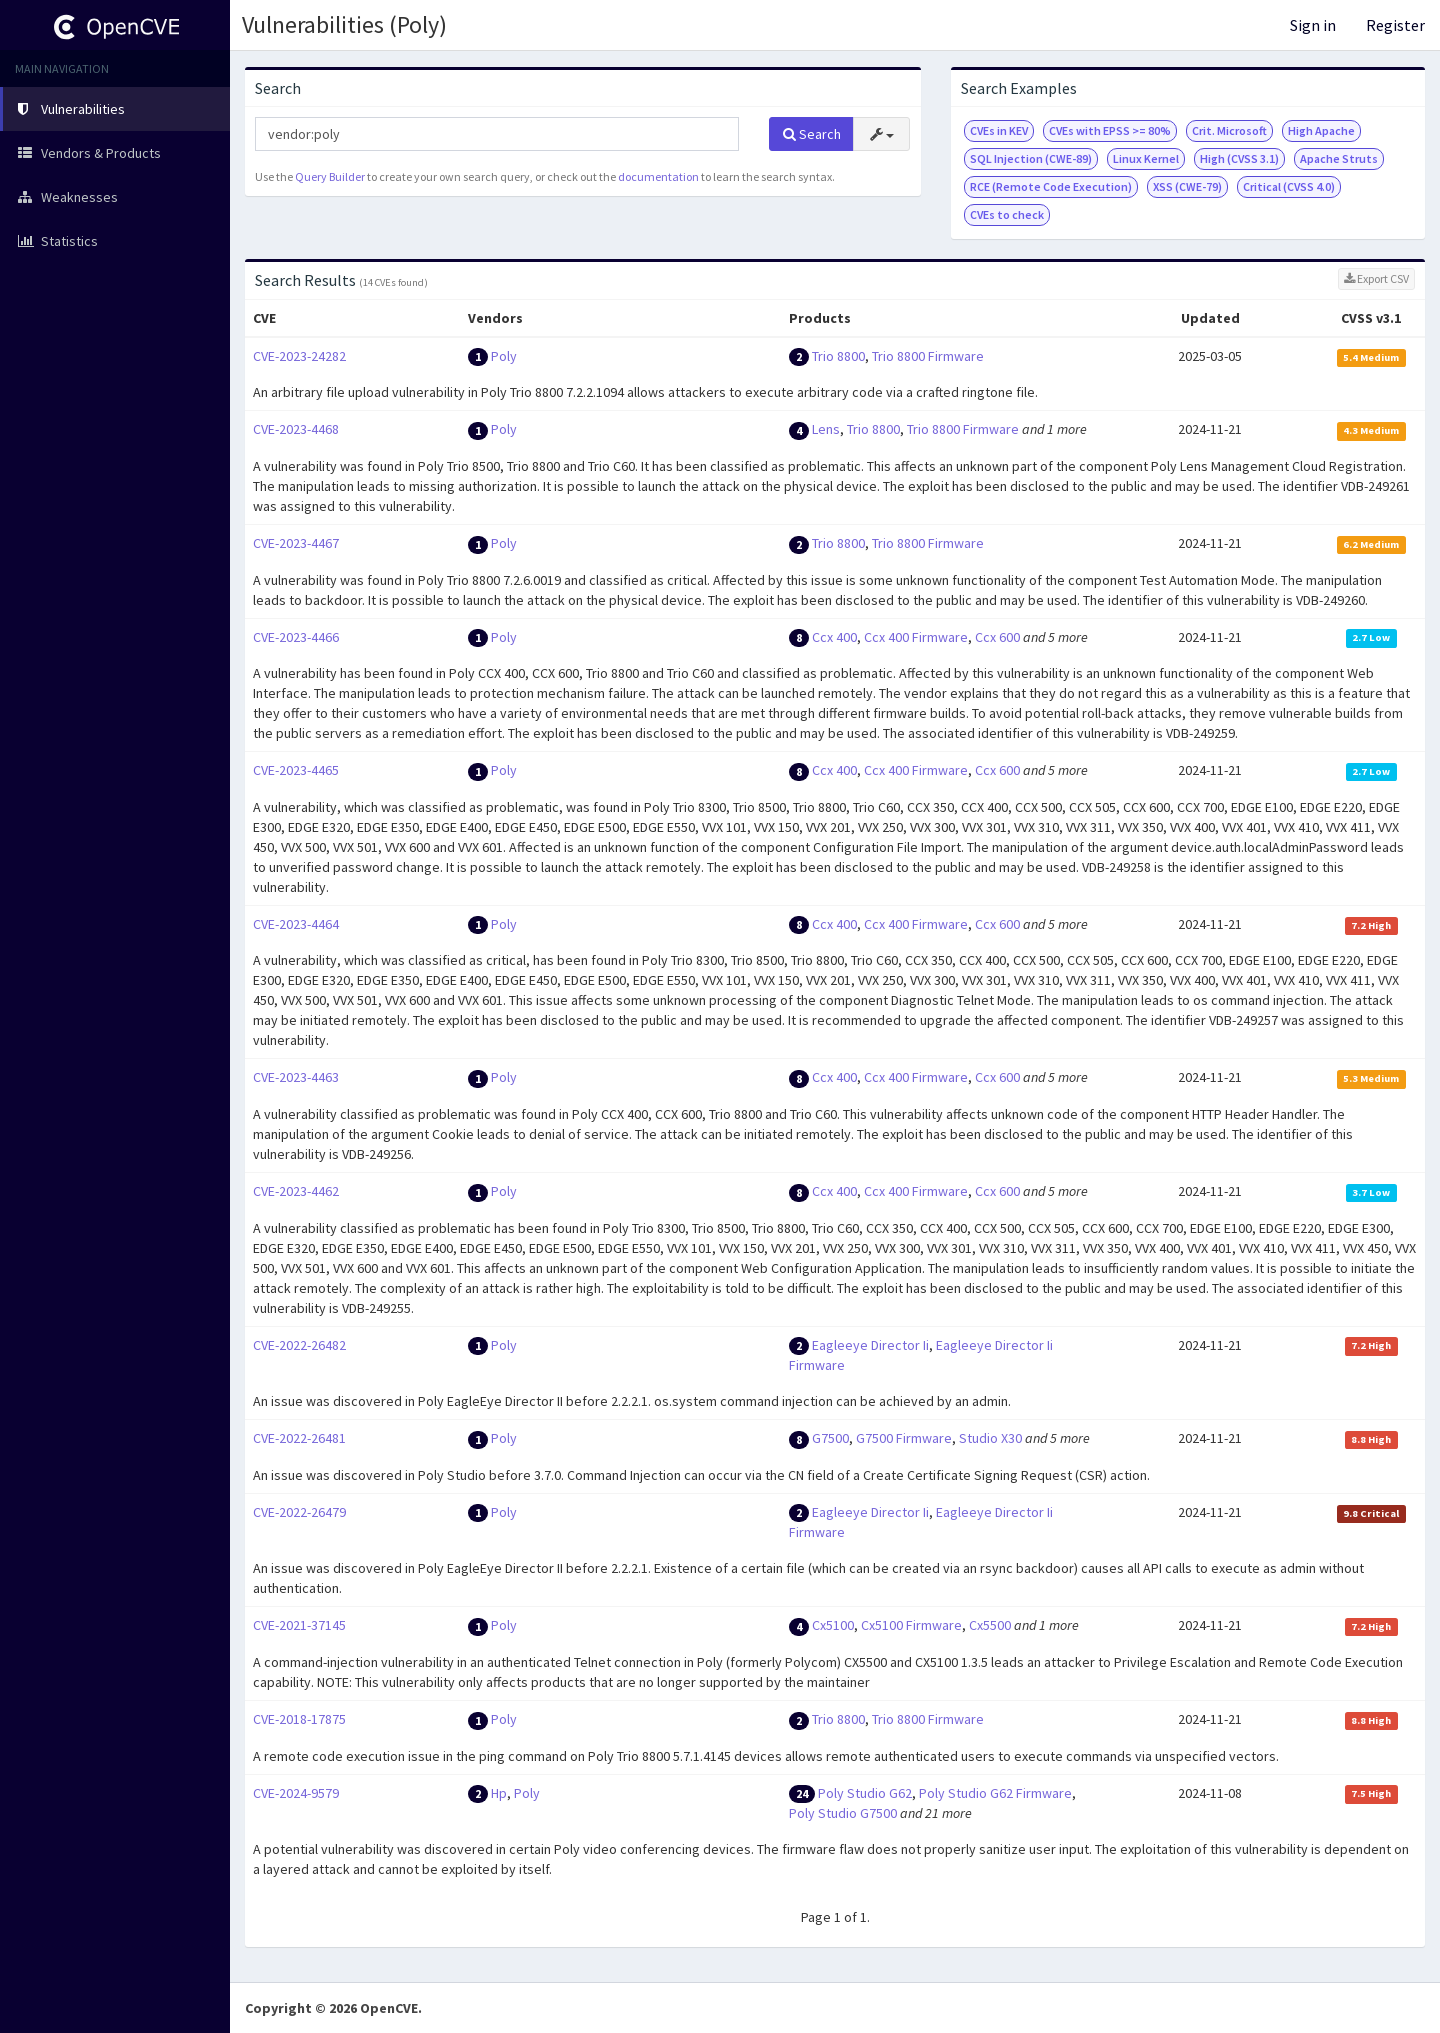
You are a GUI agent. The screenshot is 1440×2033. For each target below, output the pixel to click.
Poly (504, 356)
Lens (826, 429)
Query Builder (330, 176)
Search (812, 134)
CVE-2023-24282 (299, 356)
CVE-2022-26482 (299, 1345)
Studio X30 (990, 1438)
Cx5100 (833, 1625)
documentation (658, 176)
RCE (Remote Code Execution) (1051, 186)
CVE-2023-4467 (296, 543)
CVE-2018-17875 (299, 1719)
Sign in (1313, 25)
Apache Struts (1339, 158)
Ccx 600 (997, 637)
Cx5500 (990, 1625)
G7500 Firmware (904, 1438)
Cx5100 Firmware (911, 1625)
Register (1395, 25)
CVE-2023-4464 (296, 924)
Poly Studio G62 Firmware (995, 1793)
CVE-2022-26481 (299, 1438)
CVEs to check (1007, 214)
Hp (499, 1793)
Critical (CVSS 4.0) (1289, 186)
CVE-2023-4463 (296, 1077)
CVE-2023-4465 (296, 770)
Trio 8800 (838, 356)
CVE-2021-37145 (299, 1625)
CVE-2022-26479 (299, 1512)
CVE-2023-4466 (296, 637)
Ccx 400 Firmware (916, 637)
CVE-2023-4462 (296, 1191)
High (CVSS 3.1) (1239, 158)
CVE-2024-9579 (296, 1793)
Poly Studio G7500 (843, 1813)
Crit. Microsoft (1229, 130)
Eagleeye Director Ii (870, 1345)
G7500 (830, 1438)
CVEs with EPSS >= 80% (1110, 130)
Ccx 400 (834, 637)
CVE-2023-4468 (296, 429)
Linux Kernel (1146, 158)
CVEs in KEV (999, 130)
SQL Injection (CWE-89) (1031, 158)
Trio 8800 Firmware (928, 356)
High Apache (1321, 130)
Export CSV (1376, 278)
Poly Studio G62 (865, 1793)
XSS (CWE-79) (1187, 186)
